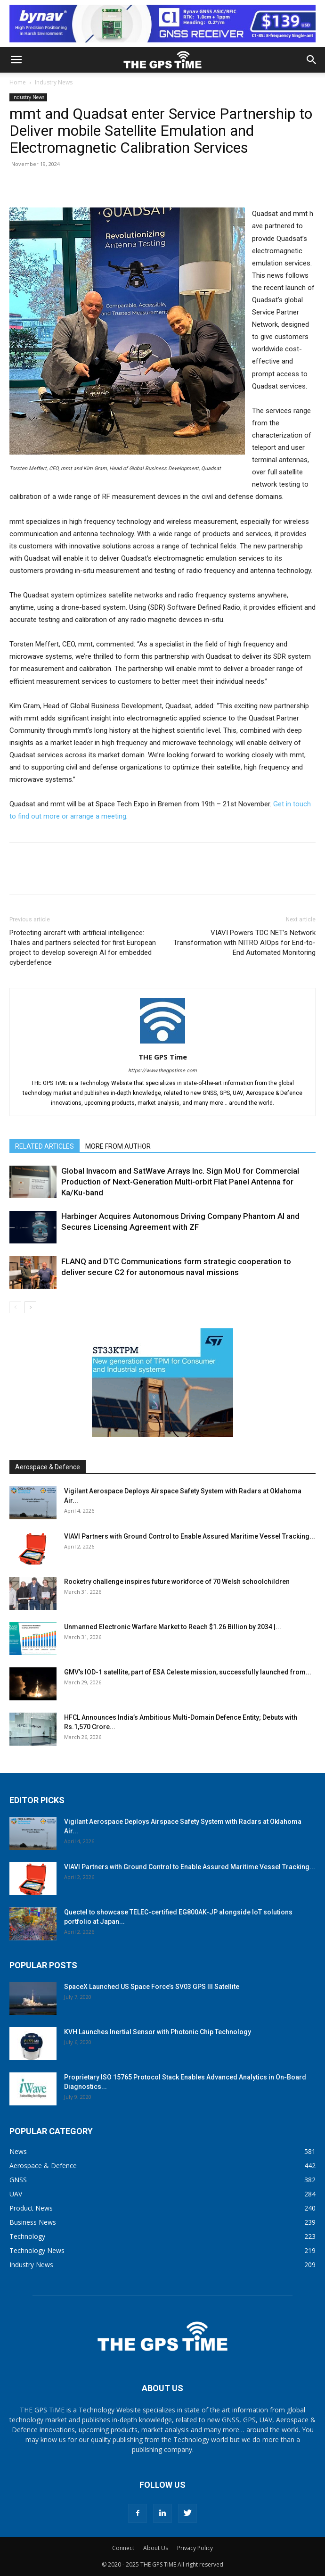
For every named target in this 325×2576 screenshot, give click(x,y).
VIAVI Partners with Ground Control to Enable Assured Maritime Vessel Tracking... (189, 1536)
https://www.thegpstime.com (162, 1071)
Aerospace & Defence (47, 1467)
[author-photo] (162, 1043)
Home (17, 82)
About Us (155, 2548)
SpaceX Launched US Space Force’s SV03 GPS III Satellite (151, 1986)
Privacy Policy (195, 2548)
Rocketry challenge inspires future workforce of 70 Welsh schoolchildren (177, 1581)
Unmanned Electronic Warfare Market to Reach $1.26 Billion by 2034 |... (172, 1627)
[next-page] (30, 1307)
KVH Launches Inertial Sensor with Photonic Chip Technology (157, 2032)
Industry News (54, 82)
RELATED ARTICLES (44, 1146)
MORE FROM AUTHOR (118, 1146)
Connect (123, 2548)
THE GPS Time (162, 1056)
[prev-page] (15, 1307)
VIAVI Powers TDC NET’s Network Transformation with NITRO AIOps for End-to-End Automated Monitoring (244, 942)
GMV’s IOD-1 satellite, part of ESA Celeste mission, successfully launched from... (187, 1672)
